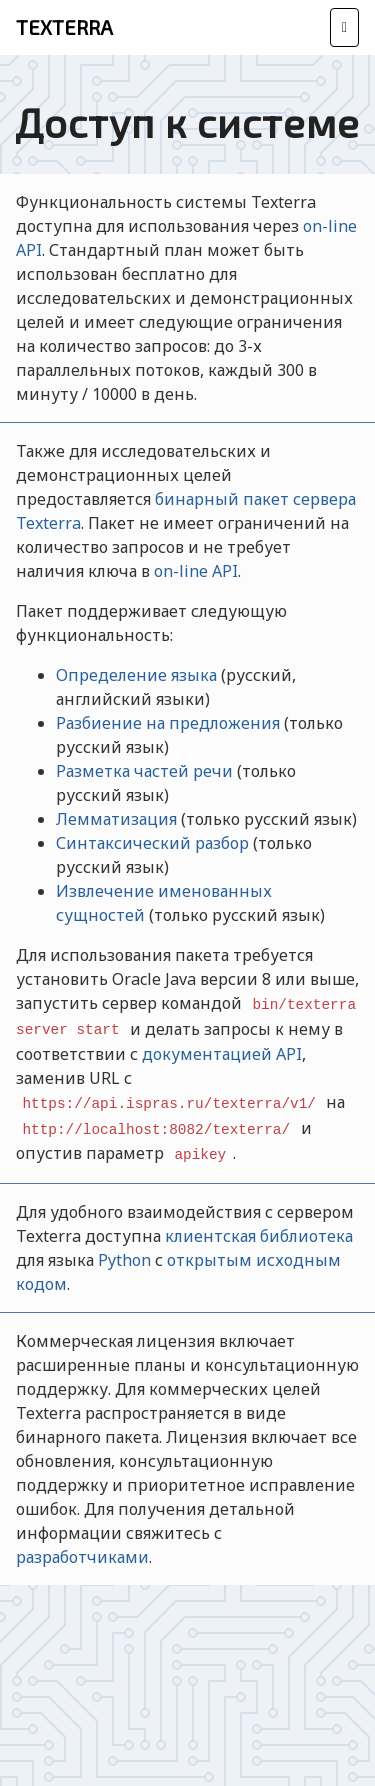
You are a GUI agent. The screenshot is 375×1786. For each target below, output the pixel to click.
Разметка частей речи (144, 771)
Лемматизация (116, 819)
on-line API (196, 571)
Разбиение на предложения (168, 723)
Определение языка (136, 675)
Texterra (64, 27)
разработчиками (82, 1557)
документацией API (222, 1054)
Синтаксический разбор (152, 843)
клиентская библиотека (259, 1236)
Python (124, 1260)
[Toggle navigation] (344, 27)
